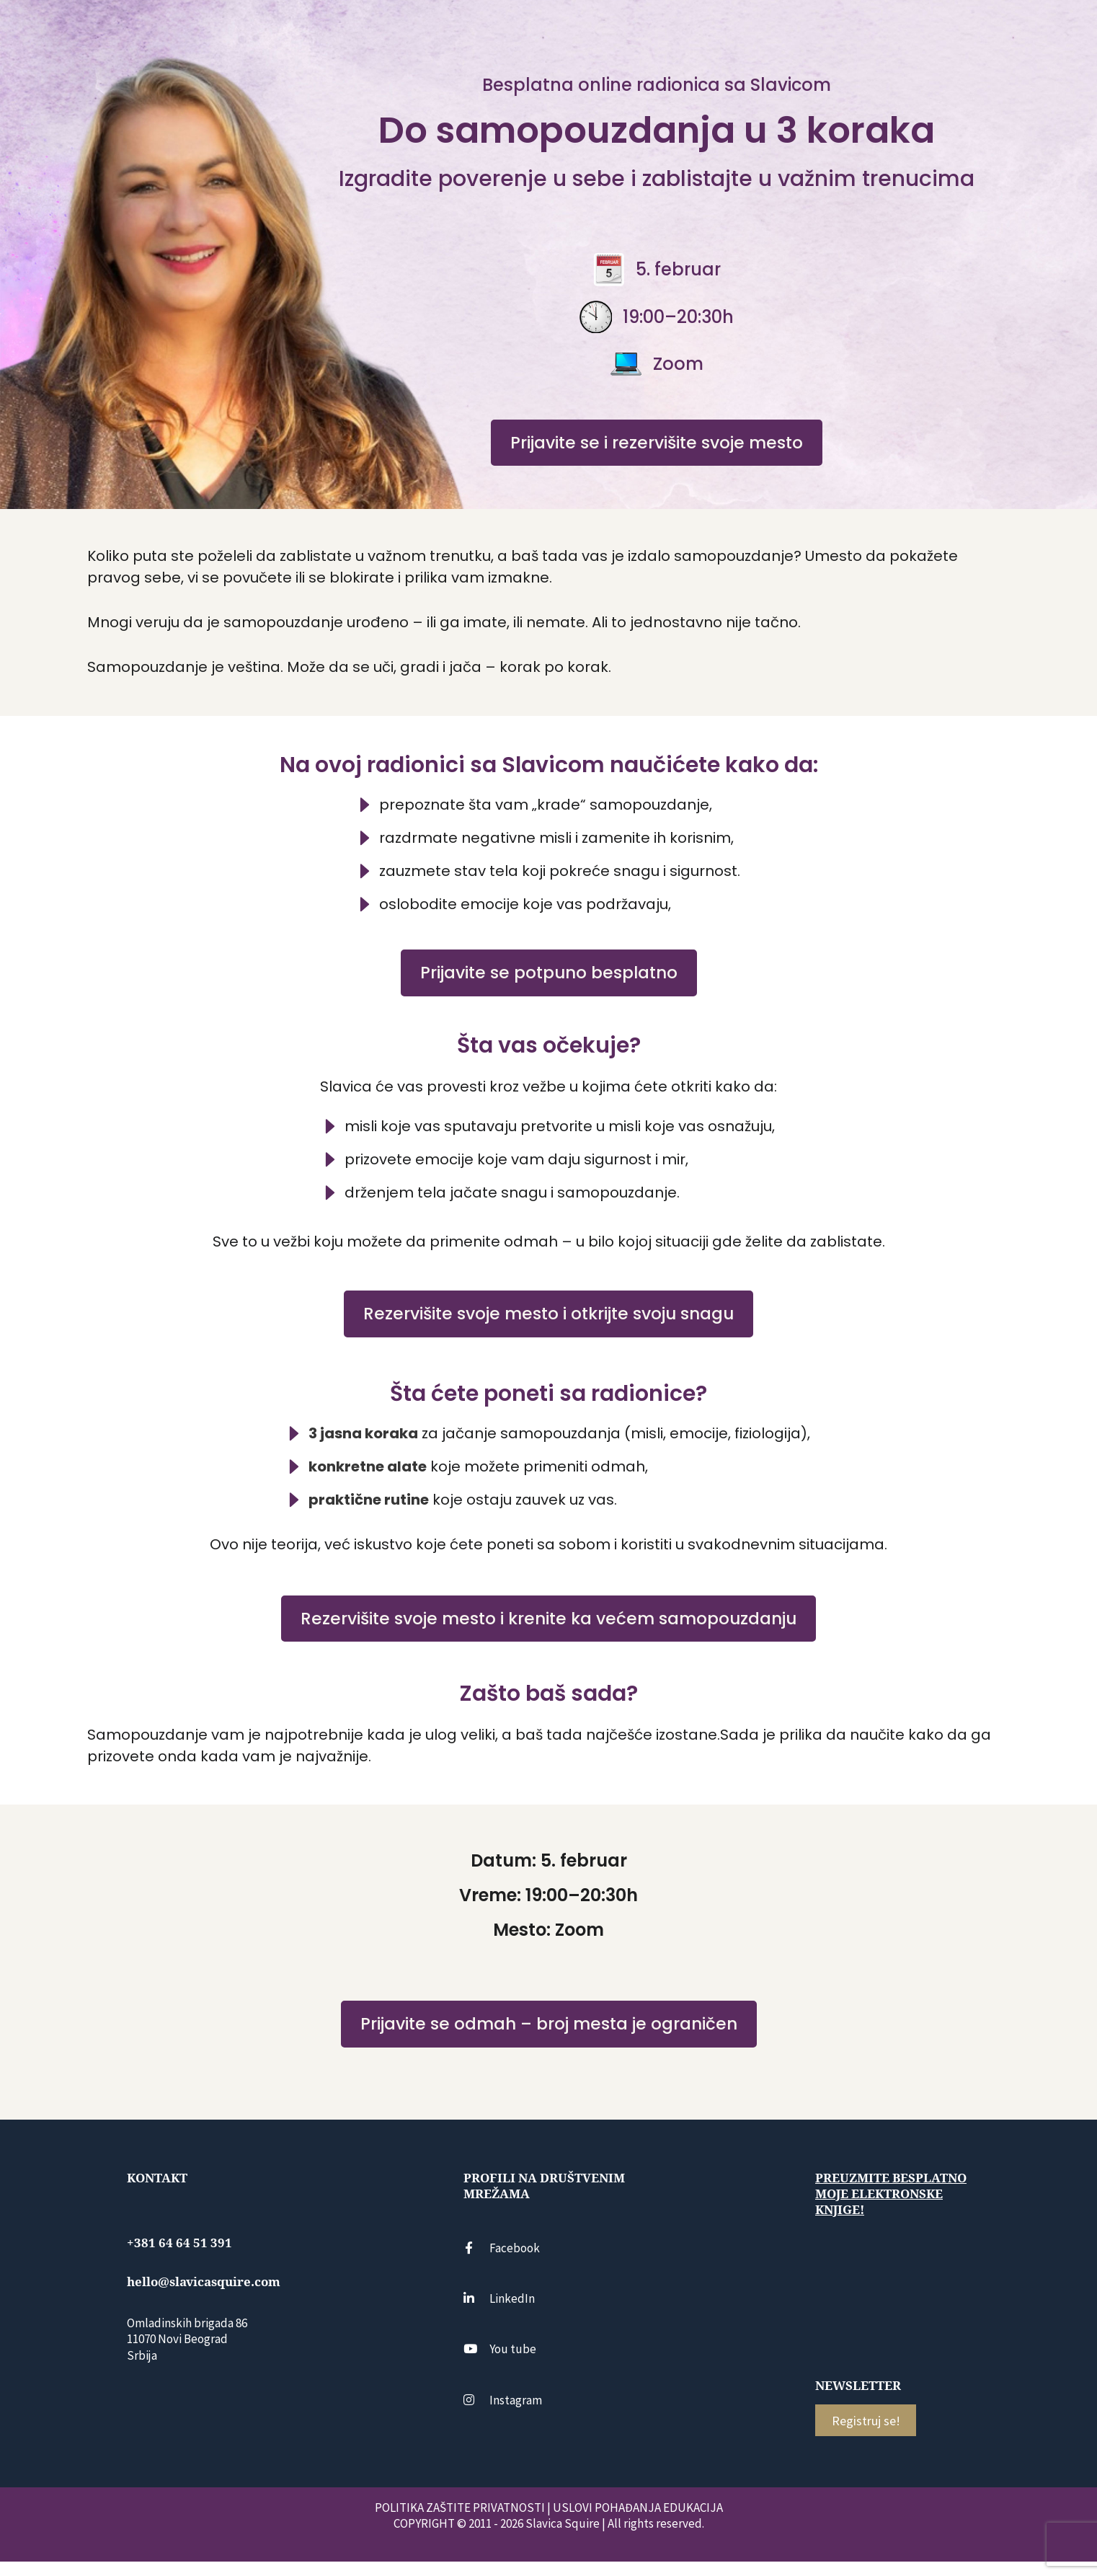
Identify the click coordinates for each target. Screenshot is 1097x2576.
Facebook (501, 2262)
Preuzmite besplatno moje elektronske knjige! (891, 2208)
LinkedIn (499, 2313)
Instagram (502, 2414)
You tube (499, 2363)
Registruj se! (866, 2435)
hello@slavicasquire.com (203, 2296)
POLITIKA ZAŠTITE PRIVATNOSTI (460, 2522)
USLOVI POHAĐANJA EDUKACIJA (638, 2522)
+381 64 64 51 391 (179, 2257)
